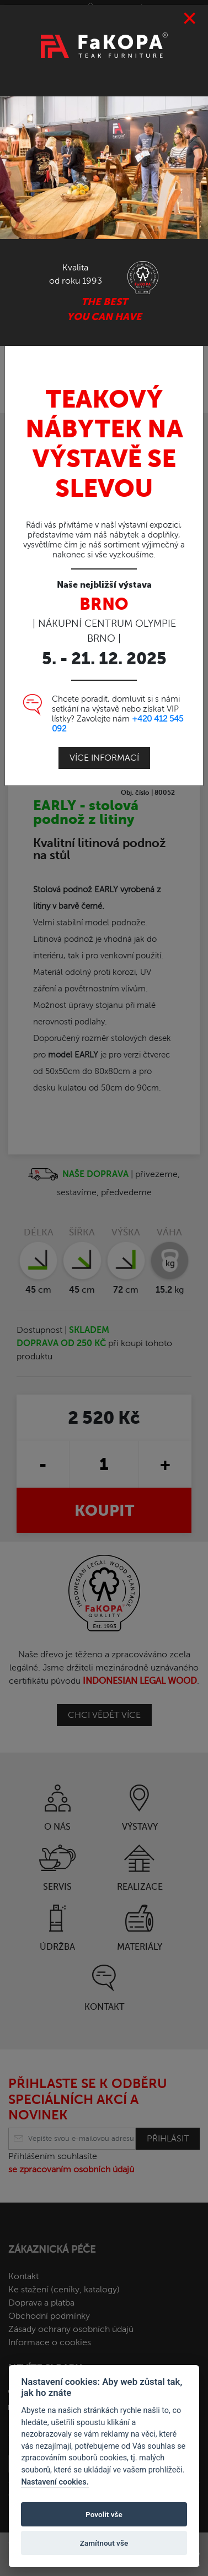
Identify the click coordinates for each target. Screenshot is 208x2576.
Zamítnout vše (104, 2543)
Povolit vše (104, 2514)
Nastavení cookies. (54, 2482)
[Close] (190, 18)
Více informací (104, 758)
